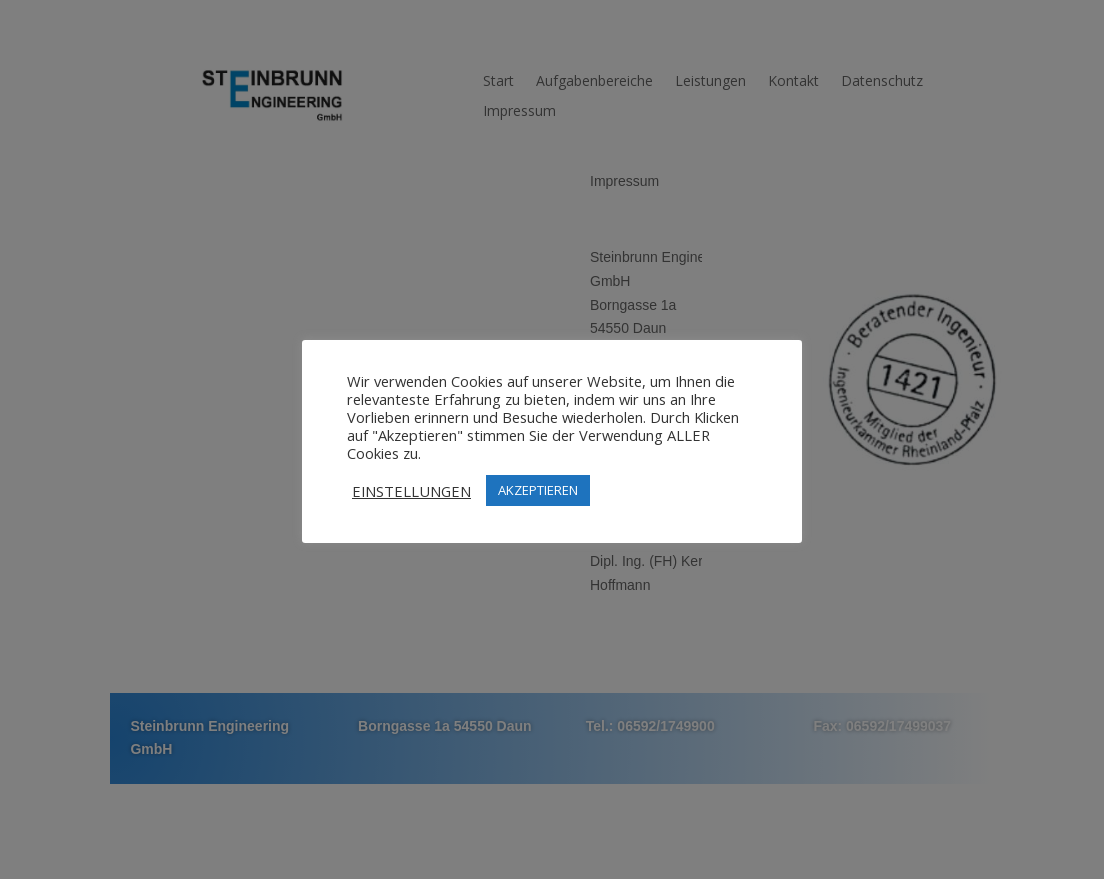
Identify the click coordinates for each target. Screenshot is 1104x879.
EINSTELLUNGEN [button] (411, 491)
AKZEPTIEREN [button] (538, 490)
